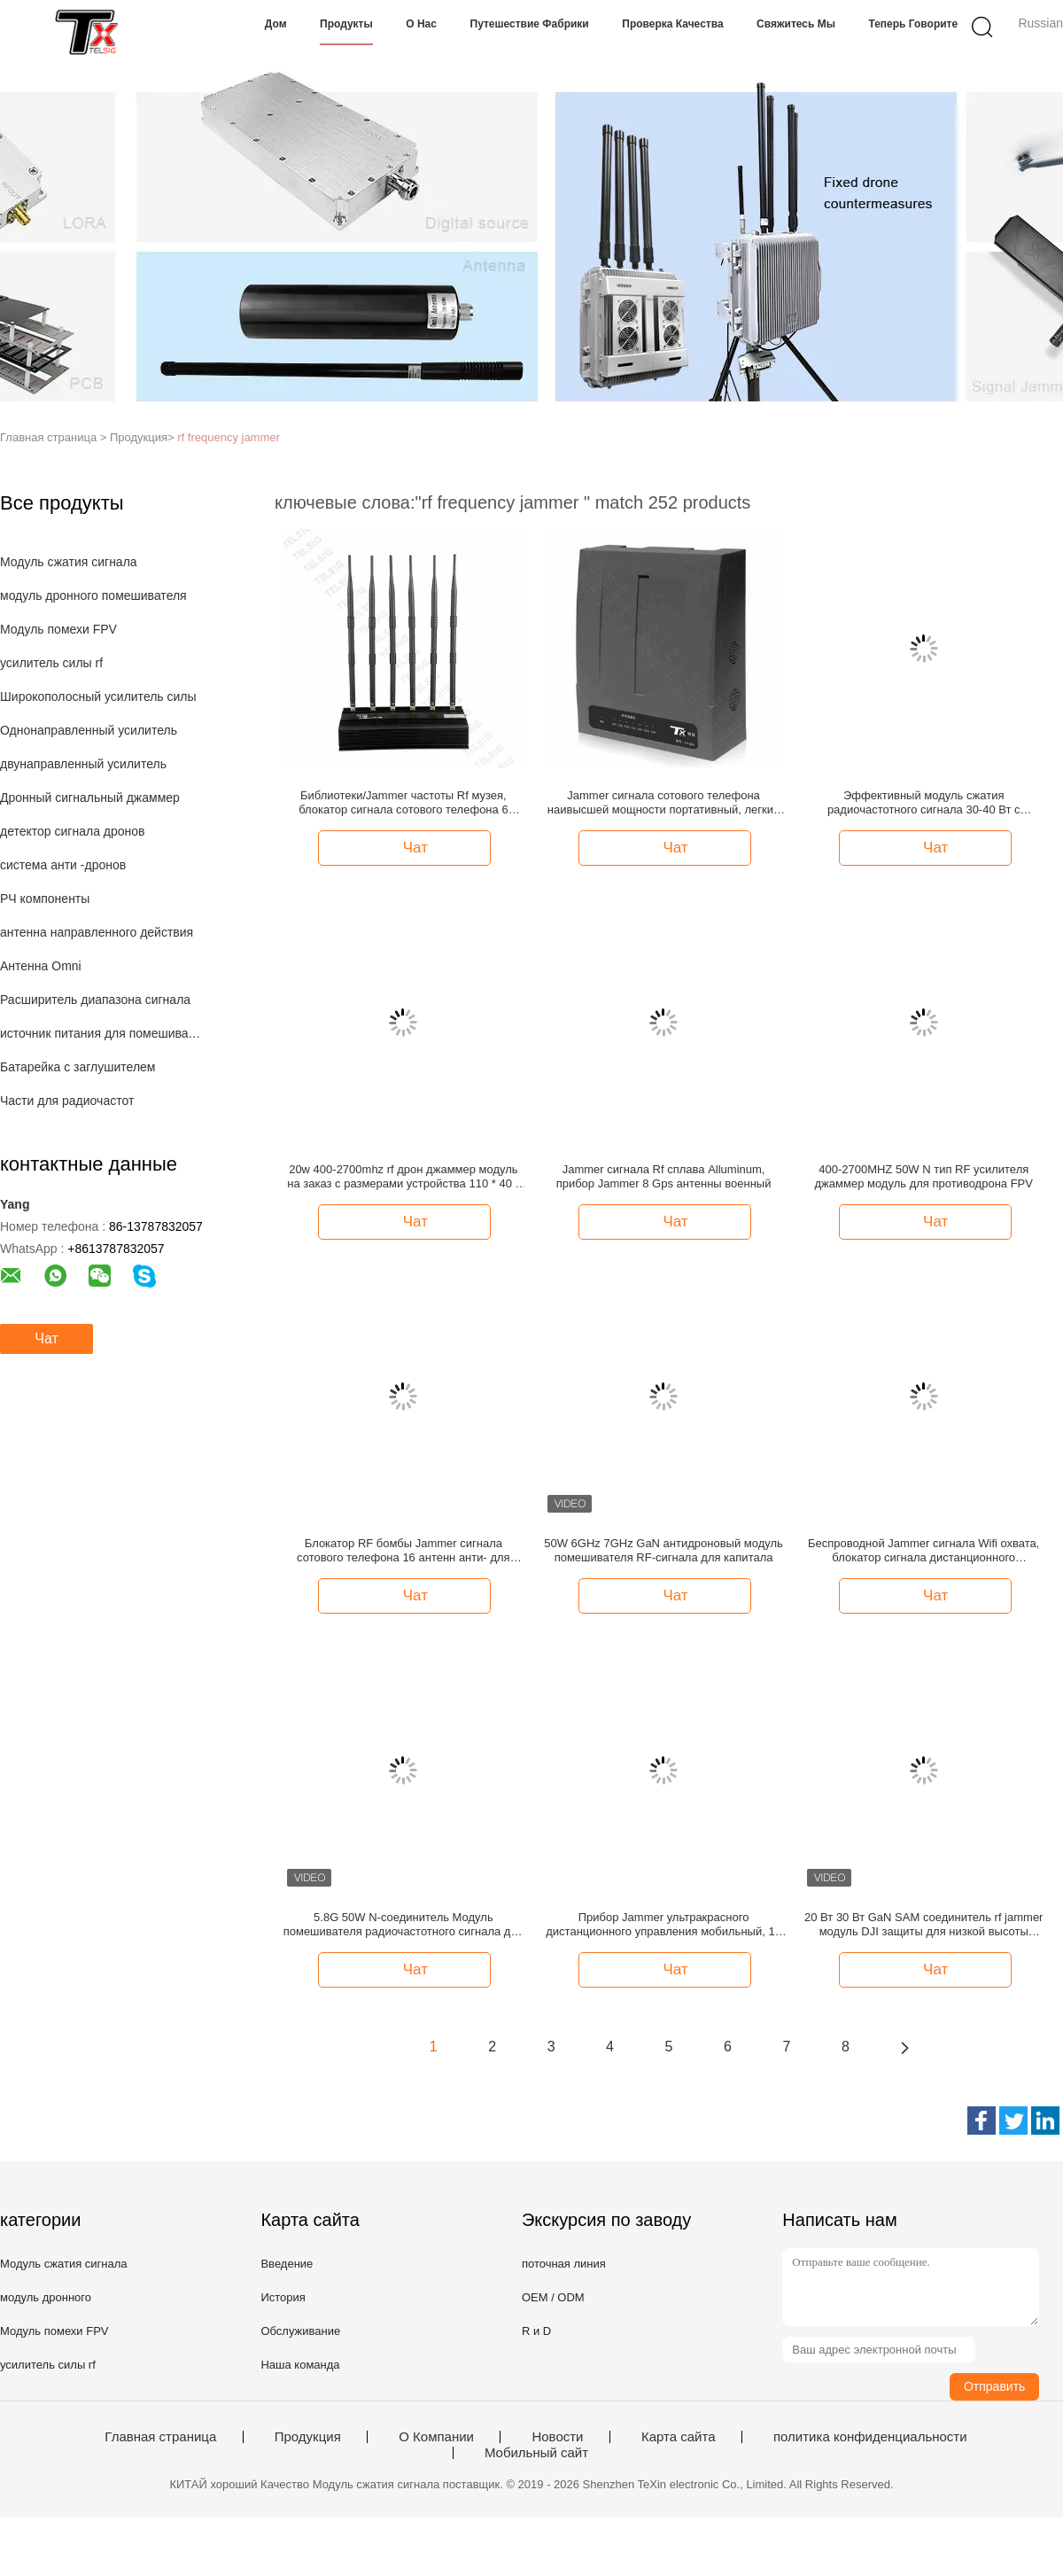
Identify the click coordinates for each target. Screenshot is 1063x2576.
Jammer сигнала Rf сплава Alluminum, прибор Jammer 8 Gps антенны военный (664, 1176)
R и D (536, 2331)
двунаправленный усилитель (83, 764)
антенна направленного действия (96, 932)
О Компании (436, 2437)
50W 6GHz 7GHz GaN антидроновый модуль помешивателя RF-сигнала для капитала (663, 1550)
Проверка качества (672, 24)
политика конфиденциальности (870, 2437)
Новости (557, 2437)
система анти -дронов (63, 865)
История (282, 2297)
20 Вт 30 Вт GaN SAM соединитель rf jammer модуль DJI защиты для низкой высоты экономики (923, 1925)
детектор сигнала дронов (72, 831)
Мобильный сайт (536, 2453)
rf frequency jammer (228, 437)
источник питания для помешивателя (100, 1033)
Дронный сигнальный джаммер (90, 797)
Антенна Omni (40, 966)
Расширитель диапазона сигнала (95, 999)
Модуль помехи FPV (58, 629)
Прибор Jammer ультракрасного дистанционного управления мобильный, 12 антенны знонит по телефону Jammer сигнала (663, 1925)
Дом (276, 24)
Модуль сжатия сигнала (68, 562)
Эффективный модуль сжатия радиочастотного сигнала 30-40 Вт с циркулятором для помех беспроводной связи (924, 803)
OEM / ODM (553, 2297)
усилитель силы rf (51, 663)
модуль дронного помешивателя (93, 595)
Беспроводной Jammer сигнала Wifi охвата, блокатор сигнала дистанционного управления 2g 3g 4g (923, 1551)
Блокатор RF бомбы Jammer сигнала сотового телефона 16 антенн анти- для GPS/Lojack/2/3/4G (403, 1551)
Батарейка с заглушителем (77, 1067)
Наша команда (299, 2364)
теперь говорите (913, 24)
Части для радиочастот (67, 1100)
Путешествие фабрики (529, 24)
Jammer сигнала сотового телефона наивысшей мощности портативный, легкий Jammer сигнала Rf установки (663, 803)
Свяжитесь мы (796, 24)
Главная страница (160, 2437)
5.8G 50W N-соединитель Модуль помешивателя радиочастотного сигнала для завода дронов (403, 1925)
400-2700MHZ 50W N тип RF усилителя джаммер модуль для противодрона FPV (924, 1176)
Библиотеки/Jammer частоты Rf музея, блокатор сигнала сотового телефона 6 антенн (403, 803)
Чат (46, 1338)
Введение (286, 2263)
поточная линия (564, 2263)
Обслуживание (300, 2331)
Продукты (346, 24)
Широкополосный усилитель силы (98, 696)
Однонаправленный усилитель (88, 730)
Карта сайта (678, 2437)
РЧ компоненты (44, 898)
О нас (421, 24)
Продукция (308, 2437)
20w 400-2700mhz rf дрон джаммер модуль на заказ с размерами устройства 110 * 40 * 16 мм (403, 1177)
